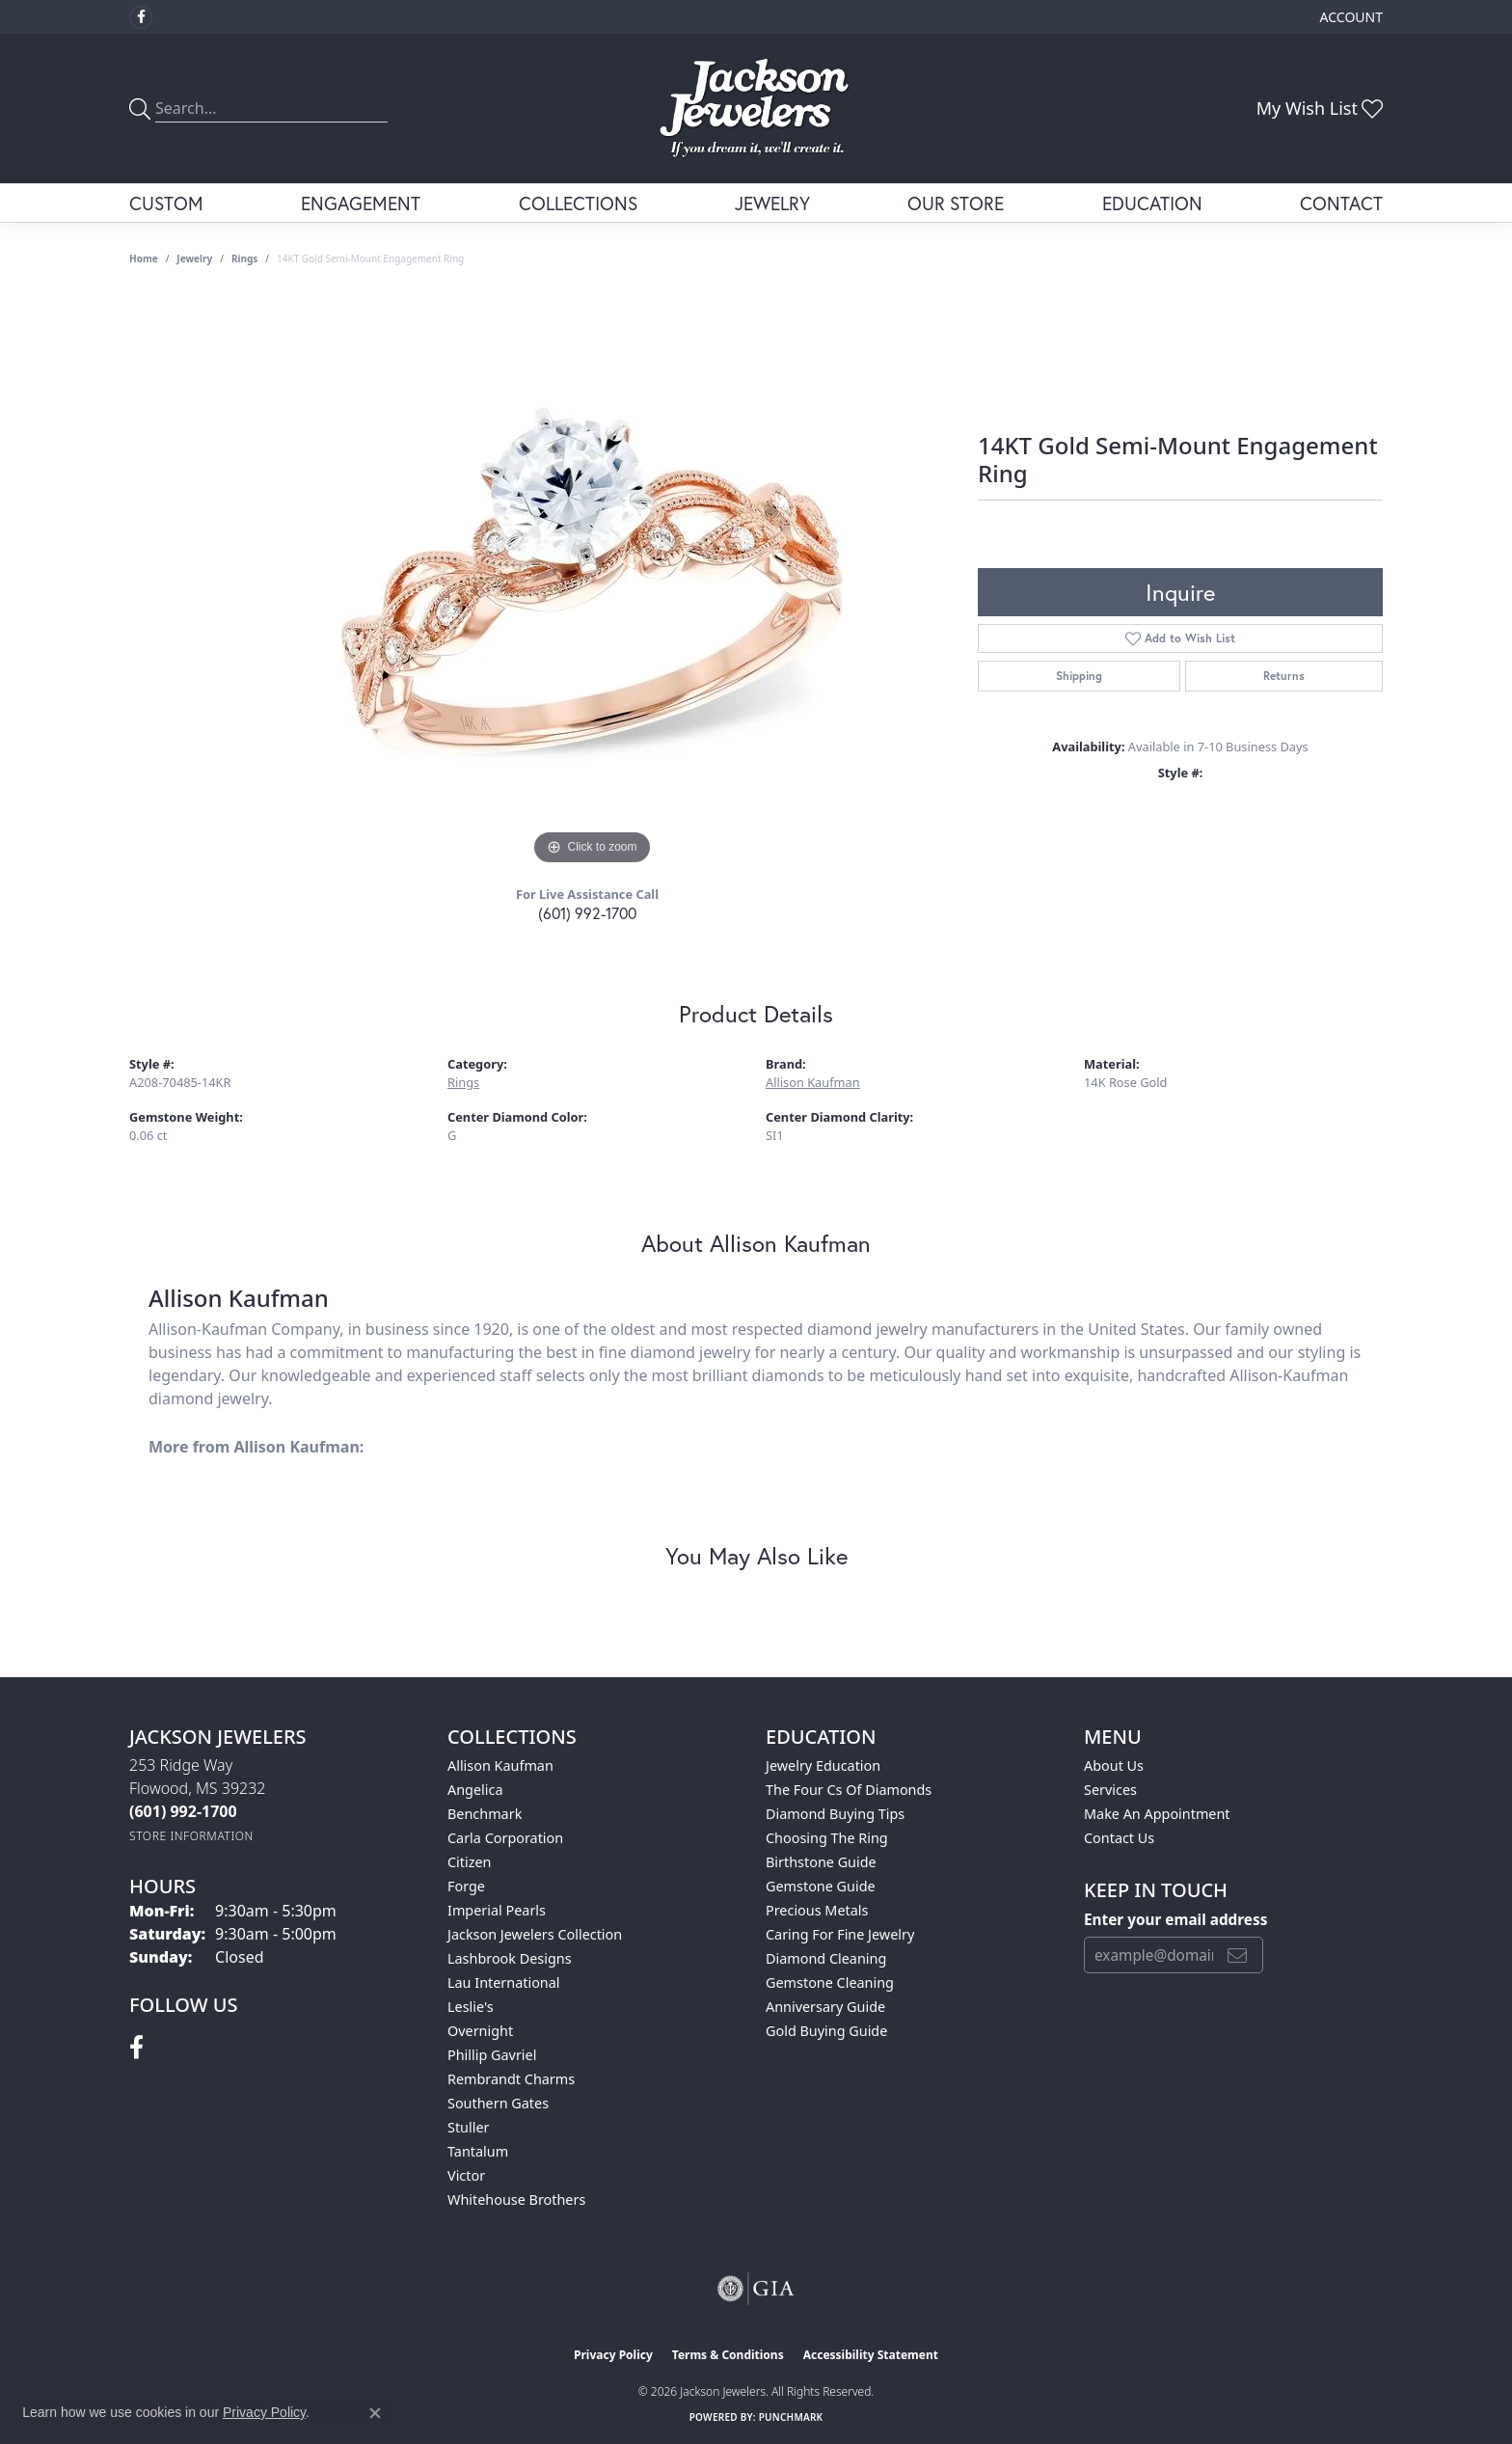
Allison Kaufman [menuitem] (500, 1765)
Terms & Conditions (728, 2355)
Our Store (955, 203)
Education (1152, 203)
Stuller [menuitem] (468, 2127)
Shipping (1079, 675)
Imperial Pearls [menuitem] (496, 1910)
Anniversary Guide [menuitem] (825, 2006)
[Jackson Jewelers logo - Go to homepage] (756, 108)
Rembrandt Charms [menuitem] (511, 2079)
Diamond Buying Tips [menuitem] (835, 1814)
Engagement (360, 203)
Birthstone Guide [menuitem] (821, 1862)
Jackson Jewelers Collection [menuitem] (534, 1934)
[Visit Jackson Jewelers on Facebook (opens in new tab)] (140, 17)
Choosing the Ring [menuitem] (827, 1838)
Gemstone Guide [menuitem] (821, 1886)
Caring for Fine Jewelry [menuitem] (840, 1934)
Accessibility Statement (870, 2355)
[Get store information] (191, 1836)
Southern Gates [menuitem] (498, 2103)
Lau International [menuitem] (503, 1982)
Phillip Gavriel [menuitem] (491, 2055)
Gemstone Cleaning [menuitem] (830, 1982)
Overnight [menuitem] (480, 2031)
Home (143, 258)
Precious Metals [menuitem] (817, 1910)
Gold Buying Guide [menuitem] (826, 2031)
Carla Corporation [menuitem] (505, 1838)
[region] (592, 580)
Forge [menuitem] (466, 1886)
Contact (1341, 203)
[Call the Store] (183, 1811)
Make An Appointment (1157, 1814)
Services (1110, 1789)
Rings (244, 258)
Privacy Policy (613, 2355)
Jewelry (772, 203)
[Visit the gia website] (756, 2289)
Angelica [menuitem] (474, 1789)
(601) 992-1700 (587, 913)
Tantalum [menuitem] (477, 2151)
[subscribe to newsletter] (1237, 1955)
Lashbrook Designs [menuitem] (509, 1958)
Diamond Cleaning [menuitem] (826, 1958)
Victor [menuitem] (466, 2175)
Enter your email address (1175, 1919)
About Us (1114, 1765)
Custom (166, 203)
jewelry (194, 258)
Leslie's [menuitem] (470, 2006)
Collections (578, 203)
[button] (1349, 17)
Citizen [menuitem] (469, 1862)
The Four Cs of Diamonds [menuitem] (849, 1789)
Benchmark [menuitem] (484, 1814)
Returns (1284, 675)
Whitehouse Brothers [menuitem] (516, 2199)
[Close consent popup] (375, 2413)
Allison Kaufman (813, 1082)
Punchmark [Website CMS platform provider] (791, 2417)
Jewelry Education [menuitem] (823, 1765)
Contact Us (1119, 1838)
